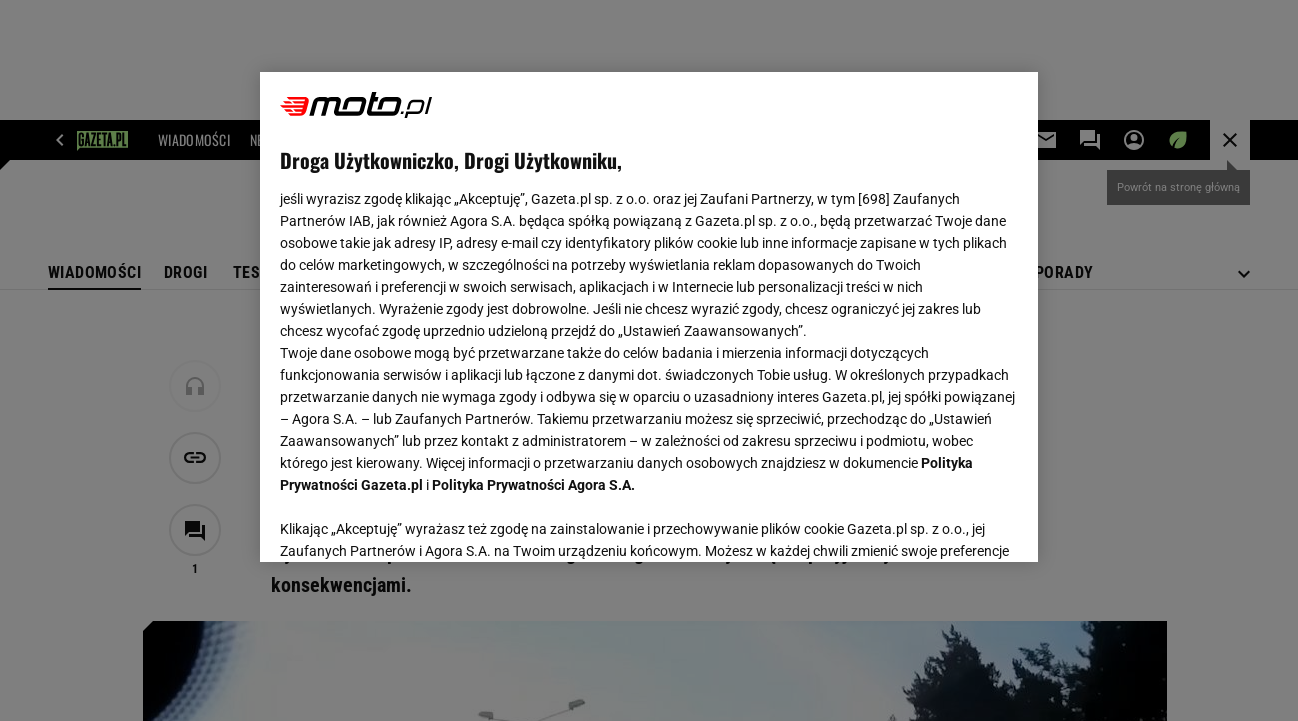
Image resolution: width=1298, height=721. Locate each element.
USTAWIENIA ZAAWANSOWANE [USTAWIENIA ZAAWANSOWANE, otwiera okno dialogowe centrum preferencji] (410, 522)
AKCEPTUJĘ (950, 523)
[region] (649, 317)
